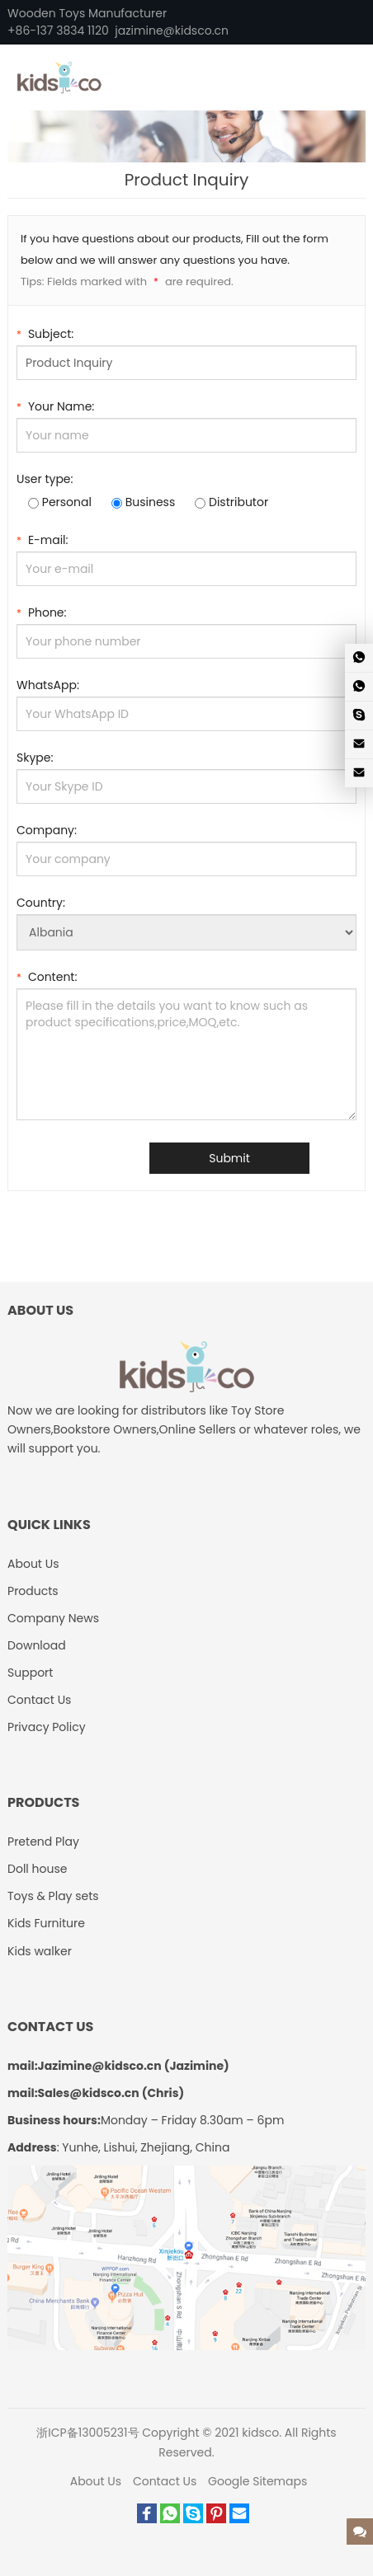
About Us (33, 1563)
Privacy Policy (46, 1727)
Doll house (37, 1868)
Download (36, 1645)
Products (33, 1591)
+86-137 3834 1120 (58, 30)
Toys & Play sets (53, 1896)
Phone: (42, 611)
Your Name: (55, 405)
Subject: (45, 332)
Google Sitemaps (257, 2481)
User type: (45, 479)
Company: (47, 830)
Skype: (35, 757)
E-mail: (42, 538)
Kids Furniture (46, 1923)
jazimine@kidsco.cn (172, 30)
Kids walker (39, 1951)
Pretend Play (43, 1841)
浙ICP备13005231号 (87, 2432)
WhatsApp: (48, 685)
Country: (41, 902)
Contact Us (39, 1700)
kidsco (260, 2432)
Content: (47, 975)
